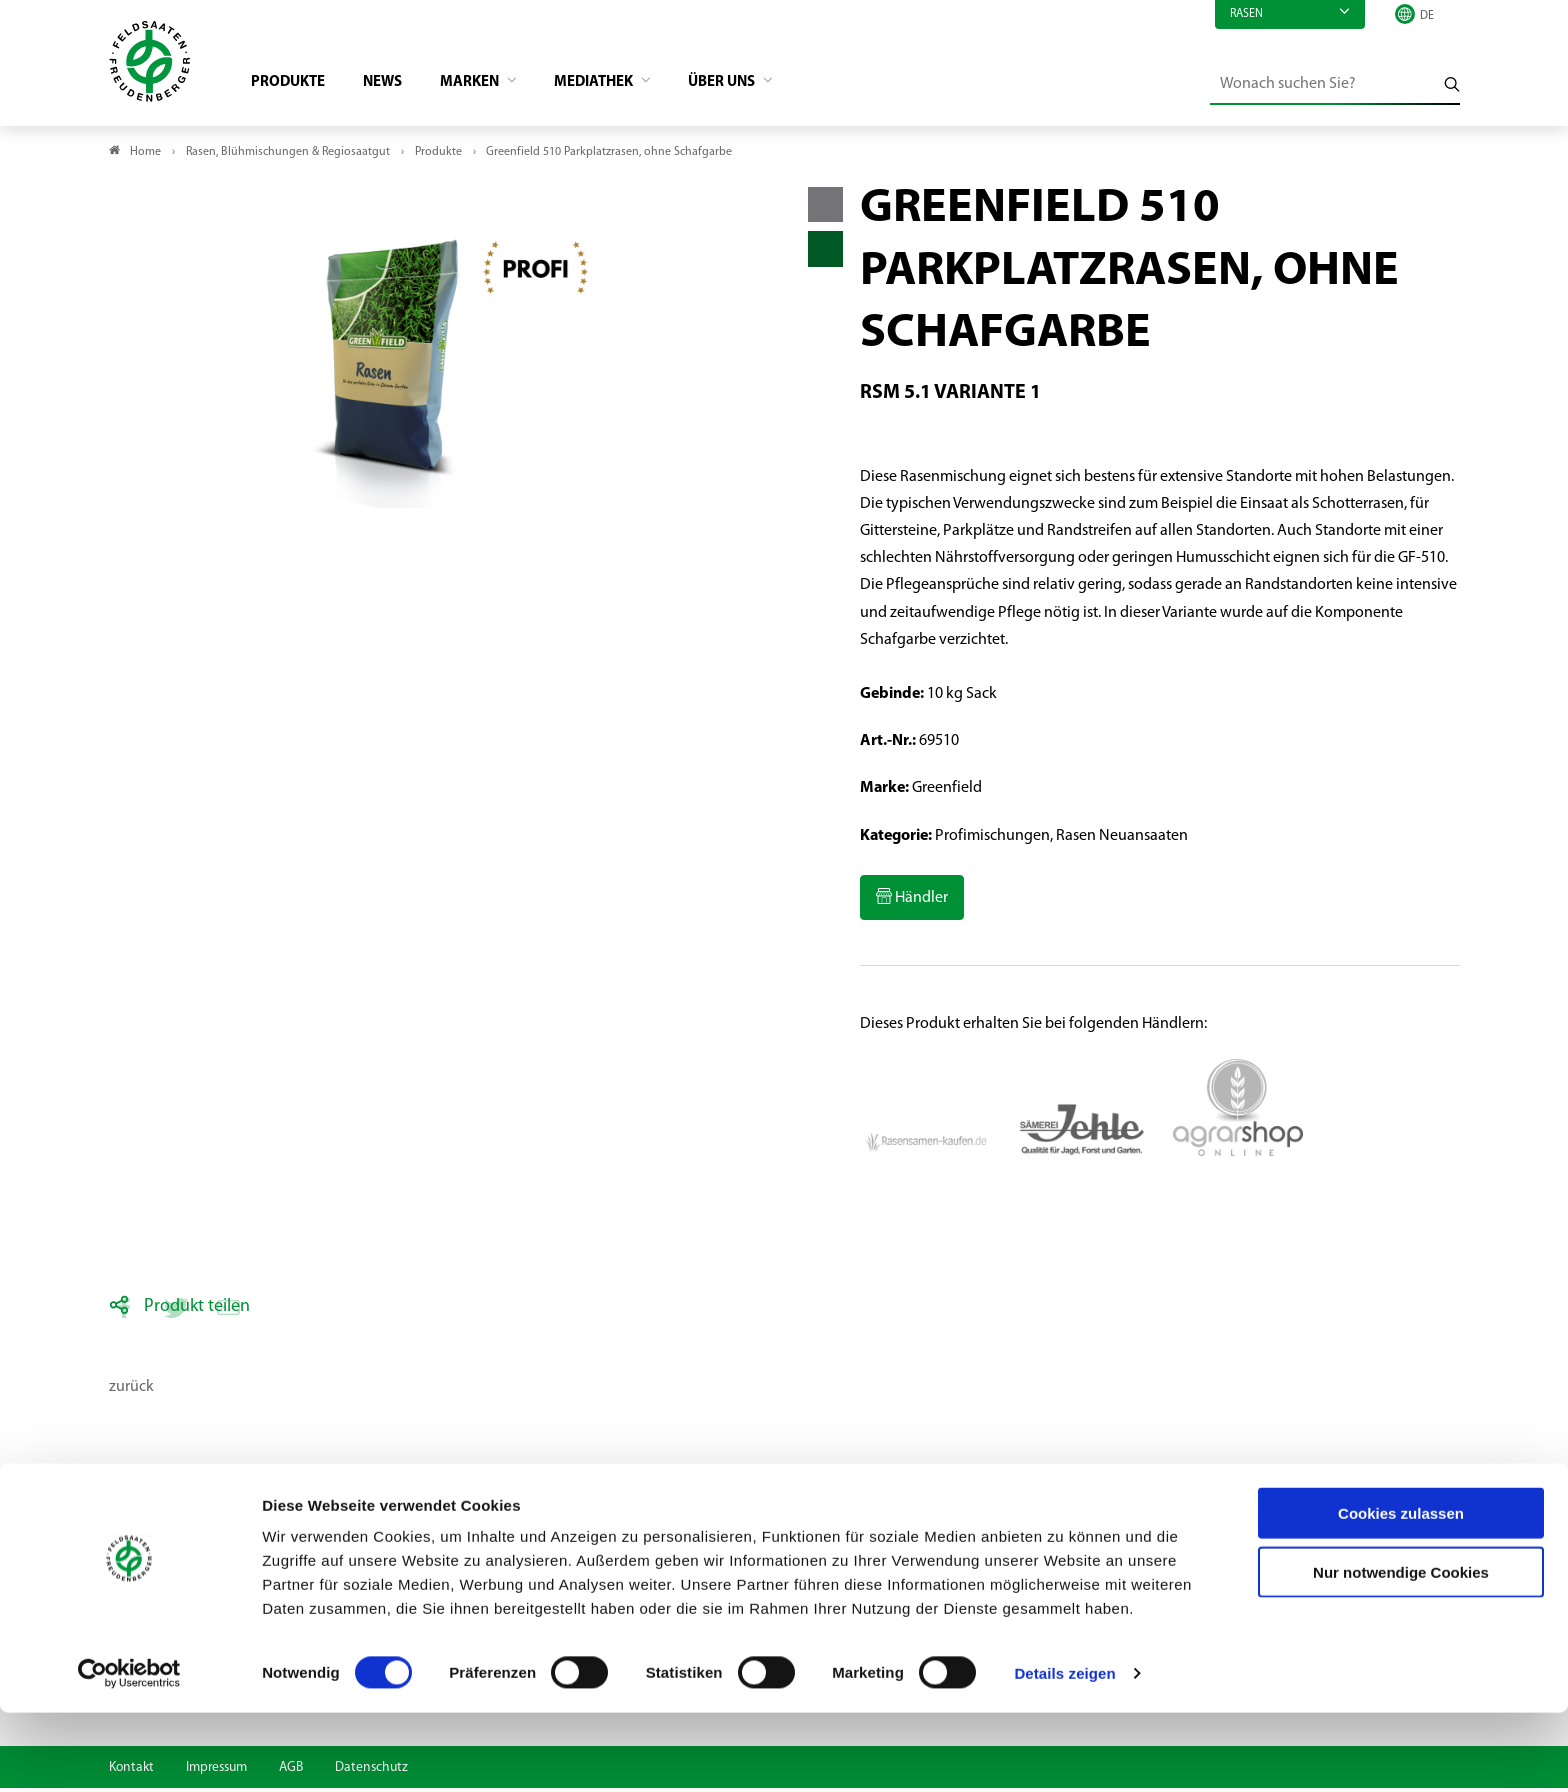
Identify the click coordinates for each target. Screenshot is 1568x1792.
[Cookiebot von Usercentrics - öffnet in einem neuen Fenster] (129, 1753)
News (395, 86)
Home (145, 156)
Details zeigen (1064, 1752)
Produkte (296, 86)
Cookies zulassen (1401, 1592)
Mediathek (619, 86)
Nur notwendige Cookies (1401, 1651)
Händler (920, 902)
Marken (488, 86)
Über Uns (755, 86)
